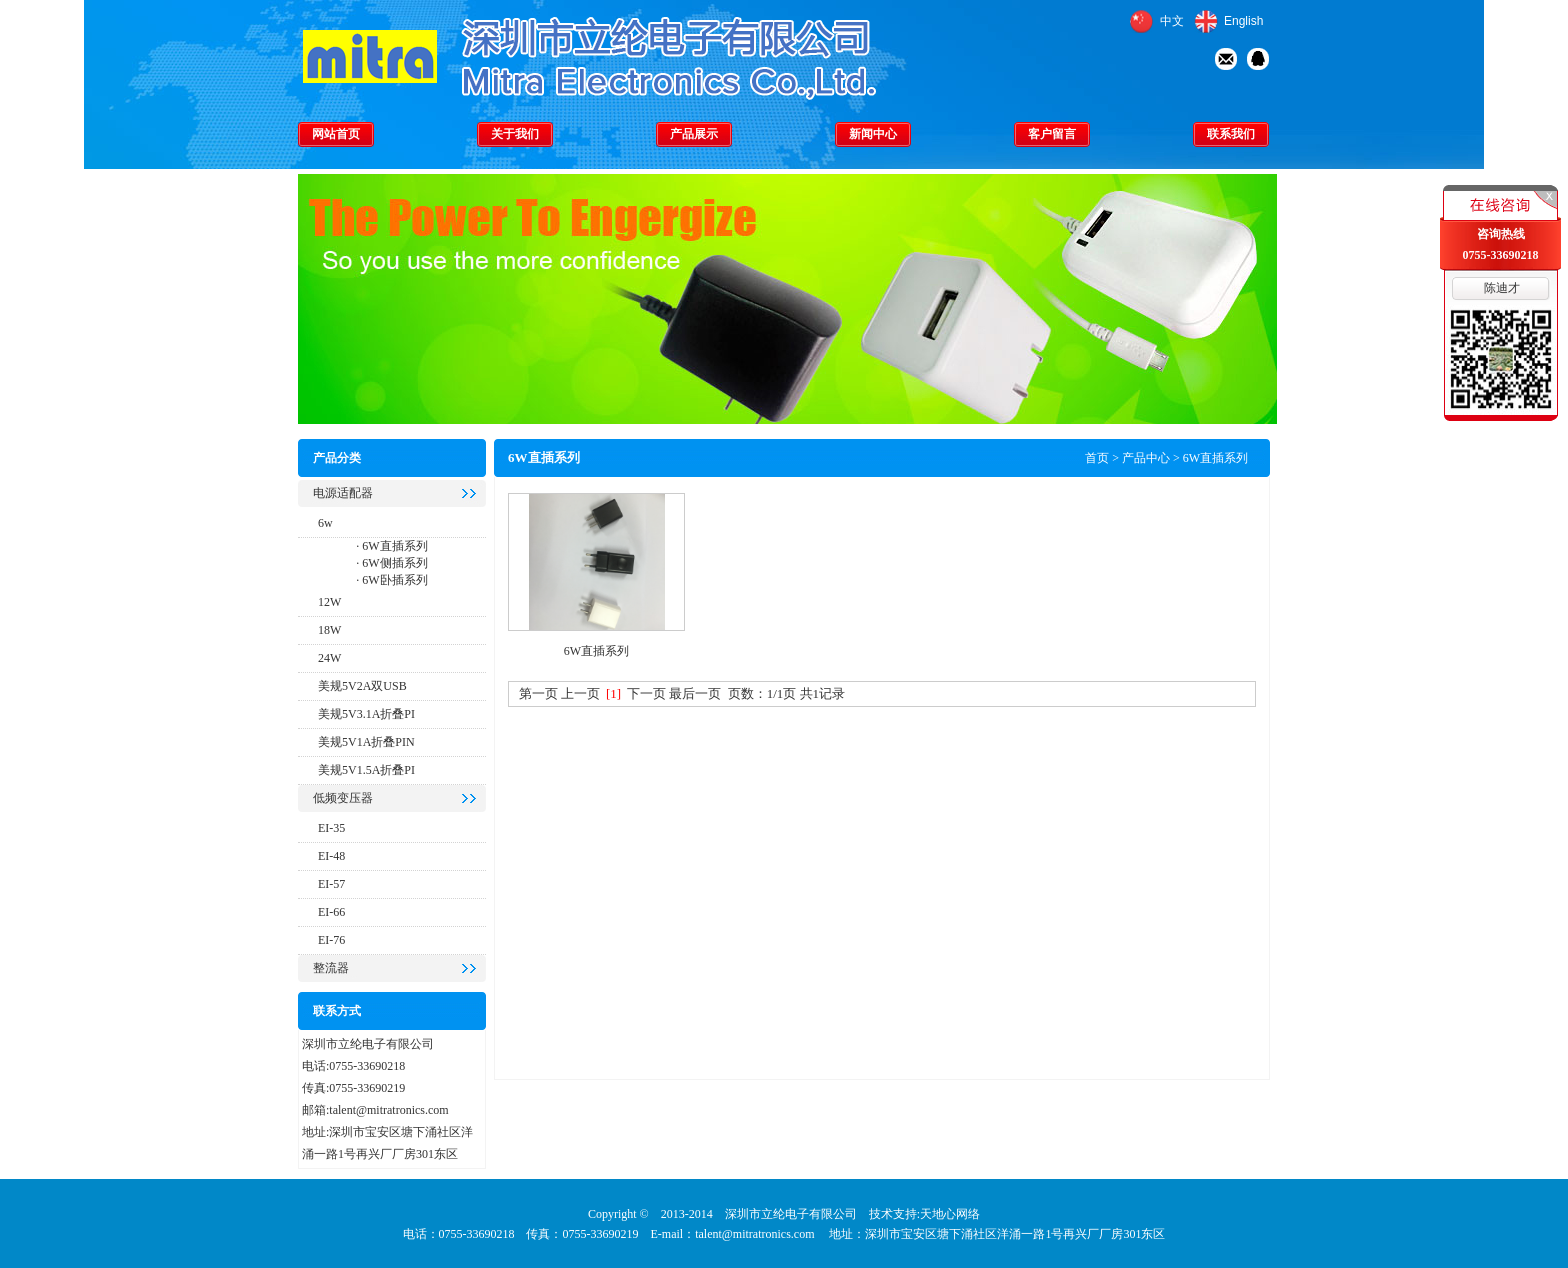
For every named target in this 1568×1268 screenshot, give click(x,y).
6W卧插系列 (393, 580)
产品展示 (694, 134)
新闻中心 (873, 134)
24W (329, 658)
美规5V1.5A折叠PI (366, 770)
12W (329, 602)
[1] (613, 693)
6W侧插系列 (393, 563)
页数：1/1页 (762, 693)
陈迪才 (1502, 288)
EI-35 (331, 828)
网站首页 (336, 134)
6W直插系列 (393, 546)
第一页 (538, 693)
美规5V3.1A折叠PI (366, 714)
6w (325, 523)
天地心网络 (950, 1214)
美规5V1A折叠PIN (366, 742)
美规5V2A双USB (362, 686)
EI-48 (331, 856)
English (1243, 21)
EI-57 (331, 884)
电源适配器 (343, 493)
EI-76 (331, 940)
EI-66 (331, 912)
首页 (1097, 458)
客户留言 (1052, 134)
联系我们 (1231, 134)
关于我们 (515, 134)
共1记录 (823, 693)
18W (329, 630)
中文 (1172, 21)
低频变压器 (343, 798)
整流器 (331, 968)
